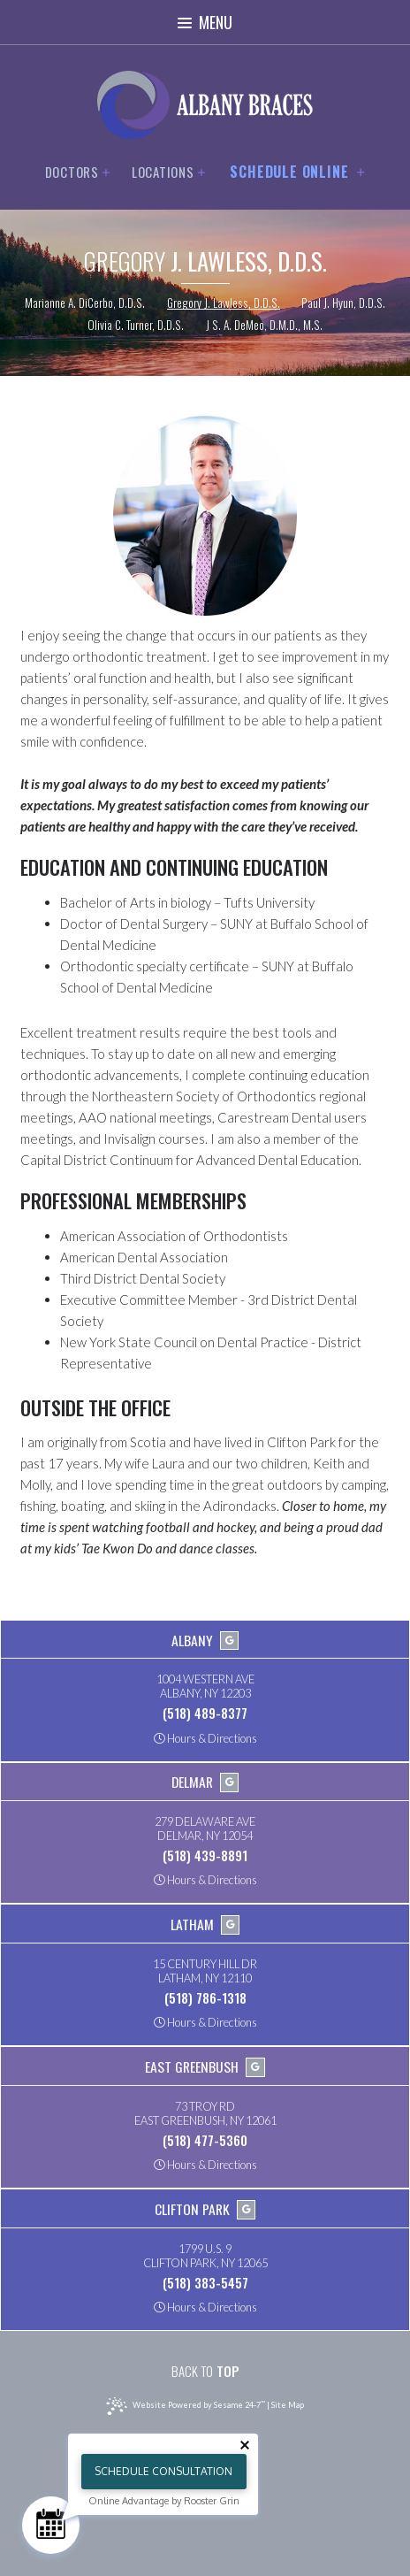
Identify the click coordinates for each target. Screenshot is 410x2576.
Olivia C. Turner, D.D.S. (135, 325)
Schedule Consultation (163, 2471)
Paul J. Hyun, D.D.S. (343, 303)
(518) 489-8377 (205, 1712)
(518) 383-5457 (205, 2282)
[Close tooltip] (245, 2445)
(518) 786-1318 (205, 1997)
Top (205, 2370)
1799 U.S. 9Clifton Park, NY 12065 (205, 2256)
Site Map (287, 2405)
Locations (169, 171)
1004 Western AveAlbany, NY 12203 (205, 1687)
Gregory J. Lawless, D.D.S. (223, 303)
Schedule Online (297, 171)
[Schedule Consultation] (51, 2525)
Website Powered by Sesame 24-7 (185, 2406)
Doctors (77, 171)
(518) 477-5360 (205, 2140)
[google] (229, 1641)
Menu (205, 22)
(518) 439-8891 (205, 1855)
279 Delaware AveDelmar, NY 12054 (205, 1829)
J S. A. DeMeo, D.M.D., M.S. (264, 325)
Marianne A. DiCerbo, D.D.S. (85, 303)
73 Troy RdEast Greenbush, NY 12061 (205, 2114)
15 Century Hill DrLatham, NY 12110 (205, 1972)
